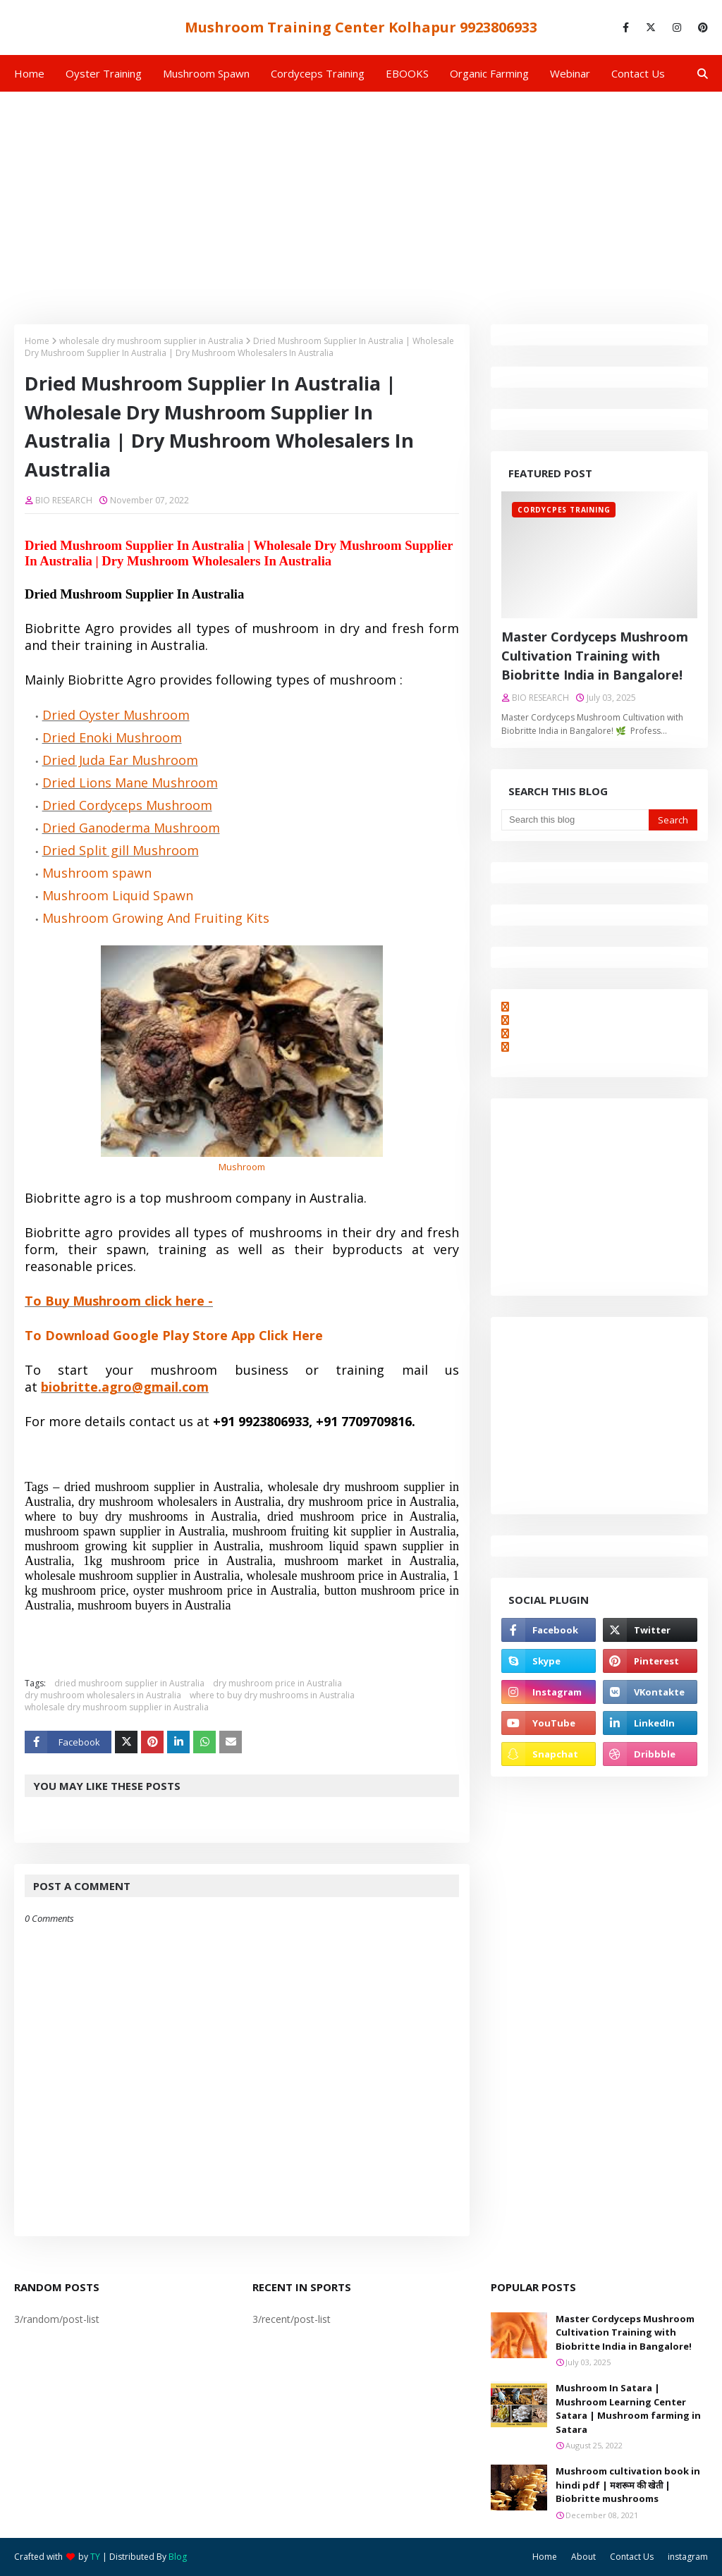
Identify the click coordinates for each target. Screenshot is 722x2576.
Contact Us (632, 2557)
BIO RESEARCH (63, 500)
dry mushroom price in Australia (277, 1683)
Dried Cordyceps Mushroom (127, 805)
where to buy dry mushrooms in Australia (272, 1695)
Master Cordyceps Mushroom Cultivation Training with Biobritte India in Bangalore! (594, 655)
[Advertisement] (361, 197)
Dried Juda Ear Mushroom (120, 760)
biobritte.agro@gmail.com (125, 1386)
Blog (178, 2557)
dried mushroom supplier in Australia (129, 1683)
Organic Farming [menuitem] (489, 73)
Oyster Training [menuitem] (104, 73)
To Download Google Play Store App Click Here (174, 1335)
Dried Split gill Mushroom (120, 850)
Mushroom (242, 1166)
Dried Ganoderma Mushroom (131, 827)
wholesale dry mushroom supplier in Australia (151, 341)
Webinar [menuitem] (570, 73)
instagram (688, 2557)
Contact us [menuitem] (638, 73)
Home (37, 341)
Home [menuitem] (29, 73)
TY (95, 2557)
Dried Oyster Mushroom (116, 714)
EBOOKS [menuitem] (407, 73)
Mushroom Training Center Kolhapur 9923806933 (361, 27)
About (583, 2557)
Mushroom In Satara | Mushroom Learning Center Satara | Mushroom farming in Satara (628, 2408)
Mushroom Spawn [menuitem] (206, 73)
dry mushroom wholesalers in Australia (103, 1695)
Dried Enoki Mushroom (112, 737)
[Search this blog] (575, 819)
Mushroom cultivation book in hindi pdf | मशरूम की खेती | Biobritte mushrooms (628, 2485)
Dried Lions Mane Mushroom (130, 782)
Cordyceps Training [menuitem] (318, 73)
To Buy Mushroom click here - (119, 1300)
